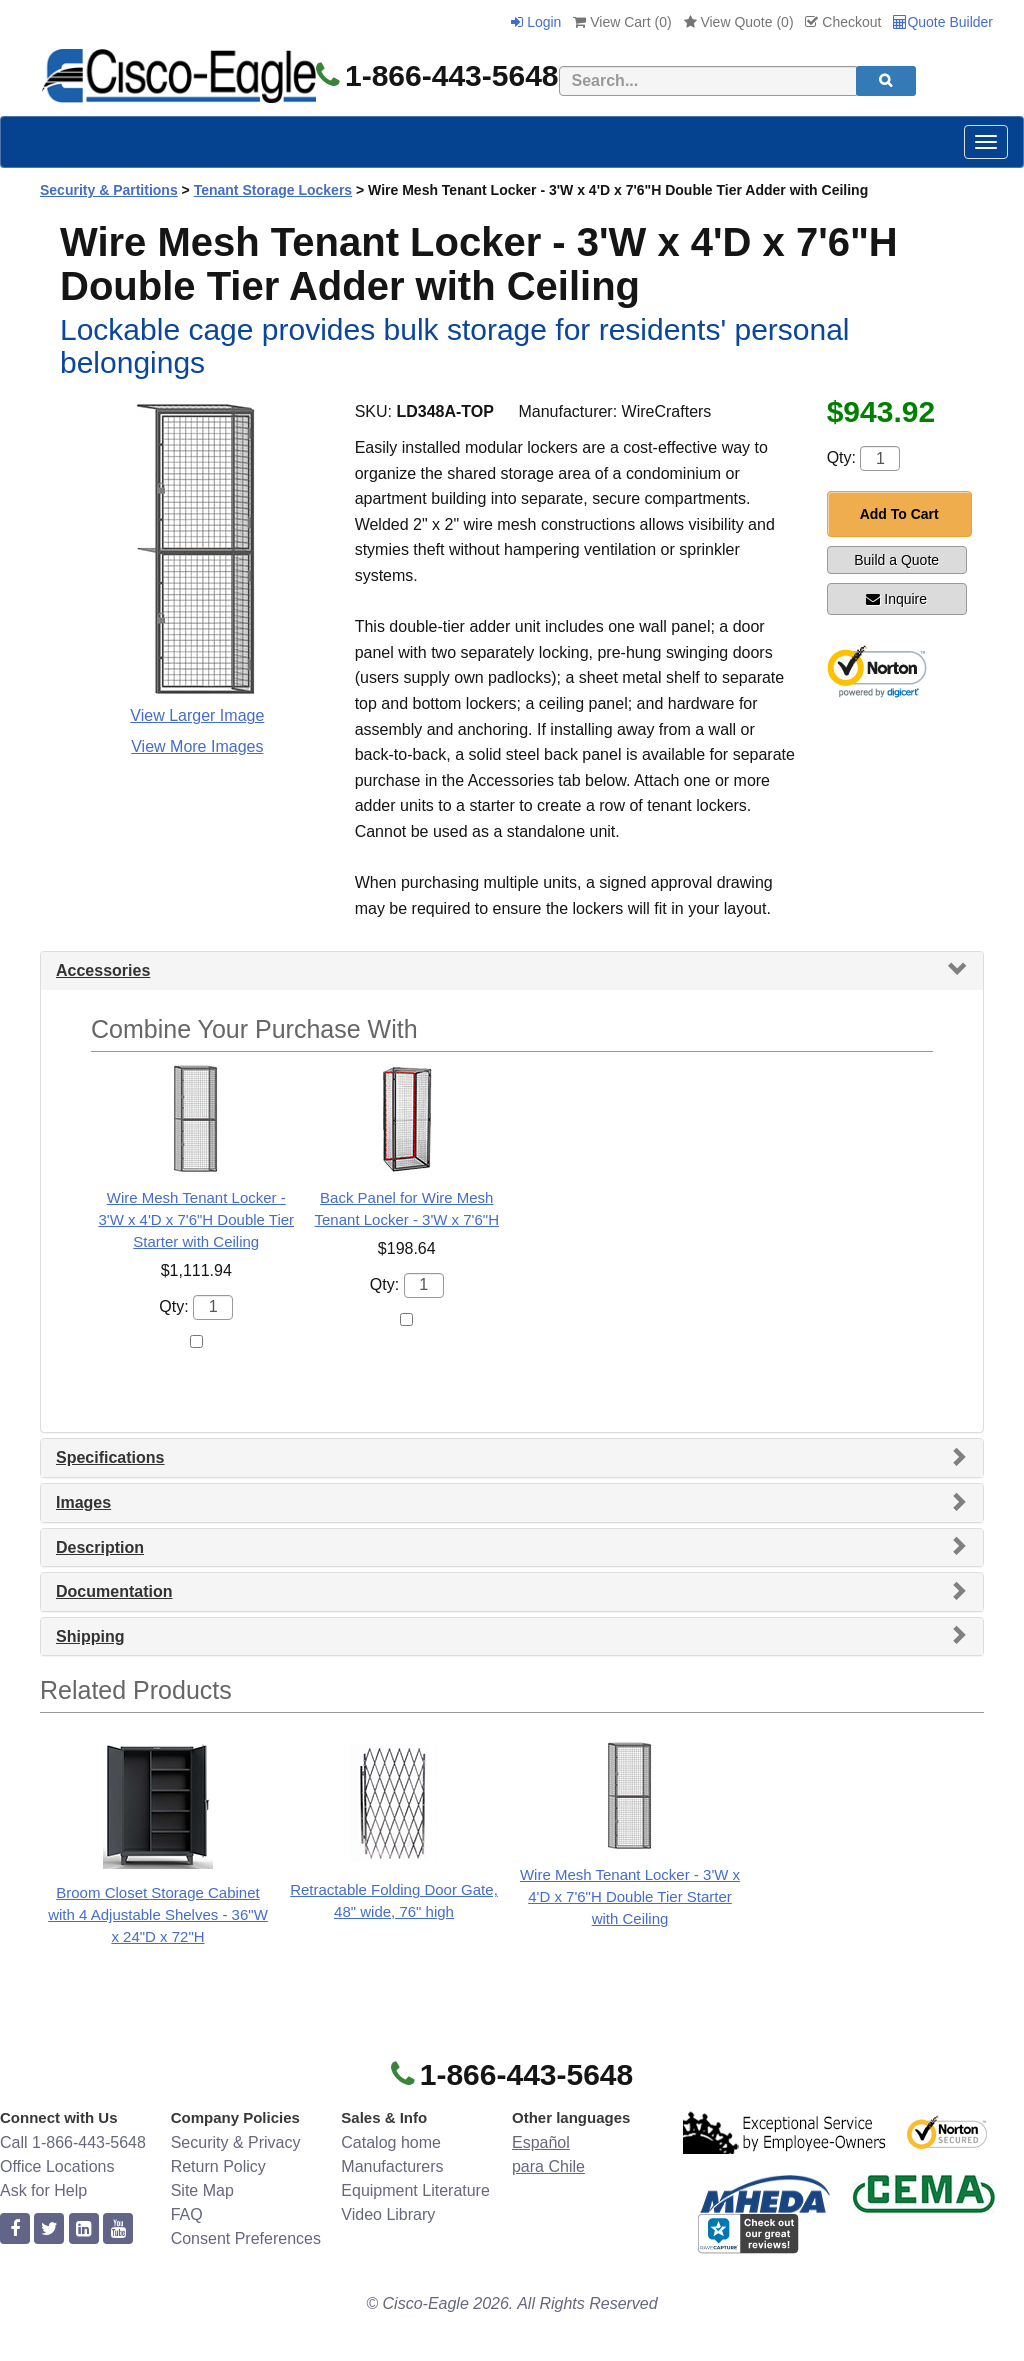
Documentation (114, 1591)
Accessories (103, 970)
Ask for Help (43, 2190)
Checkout (843, 22)
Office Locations (57, 2166)
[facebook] (15, 2229)
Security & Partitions (109, 190)
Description (100, 1547)
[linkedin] (84, 2229)
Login (536, 22)
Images (83, 1502)
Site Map (202, 2190)
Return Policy (218, 2166)
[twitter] (49, 2229)
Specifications (110, 1457)
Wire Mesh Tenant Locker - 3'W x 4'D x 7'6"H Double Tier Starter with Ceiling (196, 1219)
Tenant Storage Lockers (273, 190)
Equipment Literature (415, 2190)
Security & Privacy (236, 2142)
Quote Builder (943, 22)
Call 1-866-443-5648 (73, 2142)
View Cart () (622, 22)
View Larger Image (197, 715)
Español (541, 2142)
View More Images (197, 746)
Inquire (896, 599)
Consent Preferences (246, 2238)
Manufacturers (392, 2166)
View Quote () (739, 22)
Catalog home (391, 2142)
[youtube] (118, 2229)
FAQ (187, 2214)
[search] (886, 81)
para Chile (548, 2166)
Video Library (388, 2214)
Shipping (90, 1636)
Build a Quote (896, 560)
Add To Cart (899, 514)
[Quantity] (880, 458)
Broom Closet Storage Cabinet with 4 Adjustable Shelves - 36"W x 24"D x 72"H (158, 1914)
